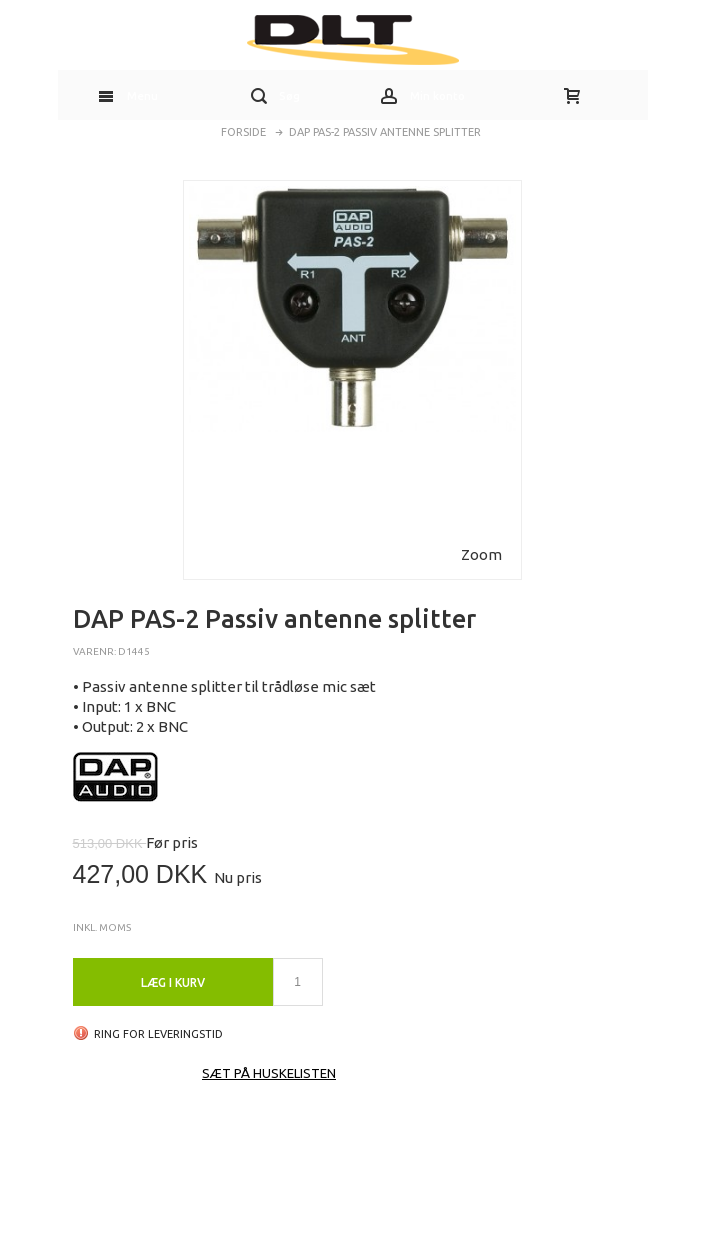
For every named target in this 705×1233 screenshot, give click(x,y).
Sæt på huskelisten (269, 1073)
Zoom (481, 554)
